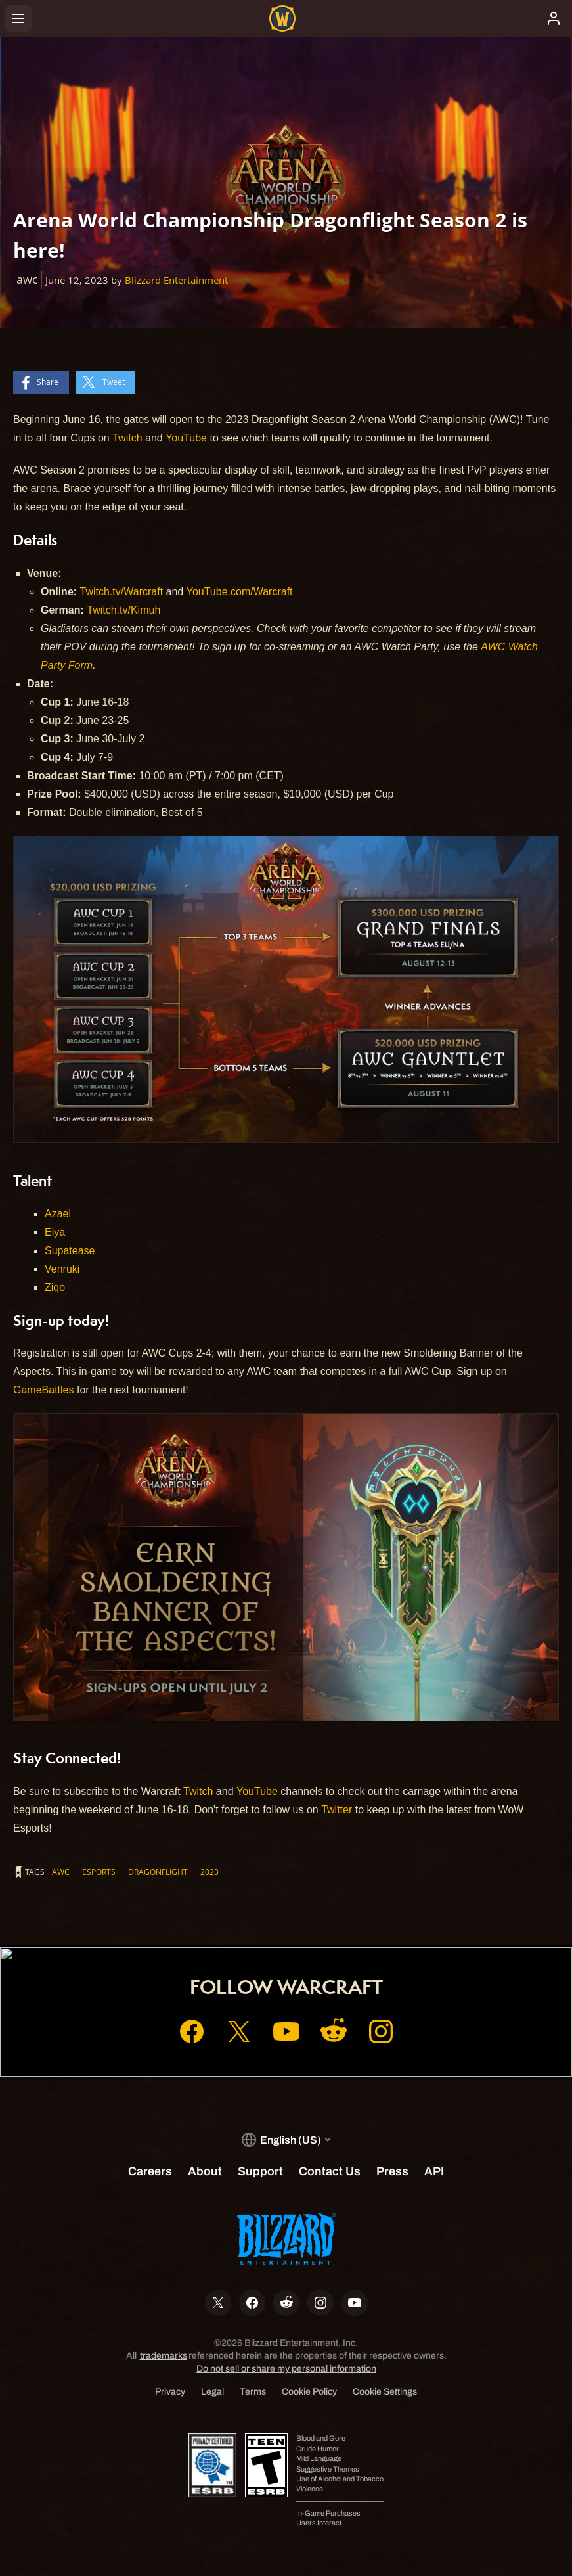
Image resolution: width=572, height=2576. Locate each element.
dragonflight (158, 1871)
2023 (209, 1871)
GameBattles (43, 1389)
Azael (58, 1213)
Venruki (62, 1269)
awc (61, 1871)
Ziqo (55, 1287)
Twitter (336, 1809)
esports (99, 1871)
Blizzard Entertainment (176, 280)
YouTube (186, 437)
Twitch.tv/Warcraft (122, 591)
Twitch (127, 437)
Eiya (55, 1232)
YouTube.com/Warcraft (240, 591)
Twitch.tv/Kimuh (123, 610)
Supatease (70, 1250)
